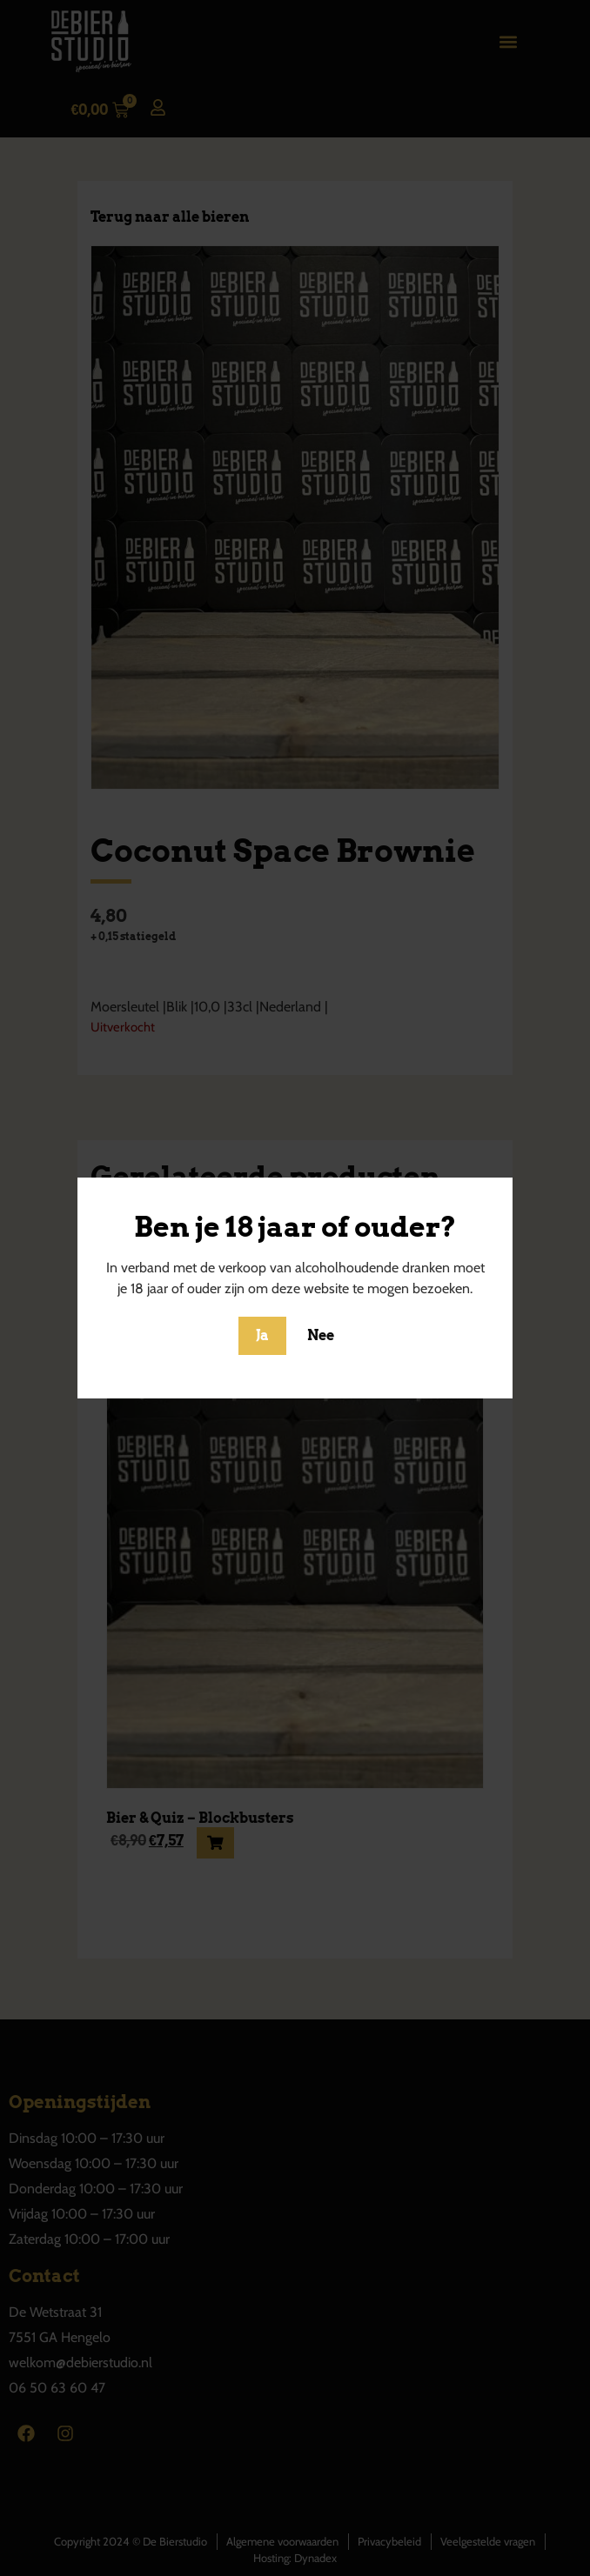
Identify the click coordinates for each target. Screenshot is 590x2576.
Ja (262, 1335)
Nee (320, 1335)
